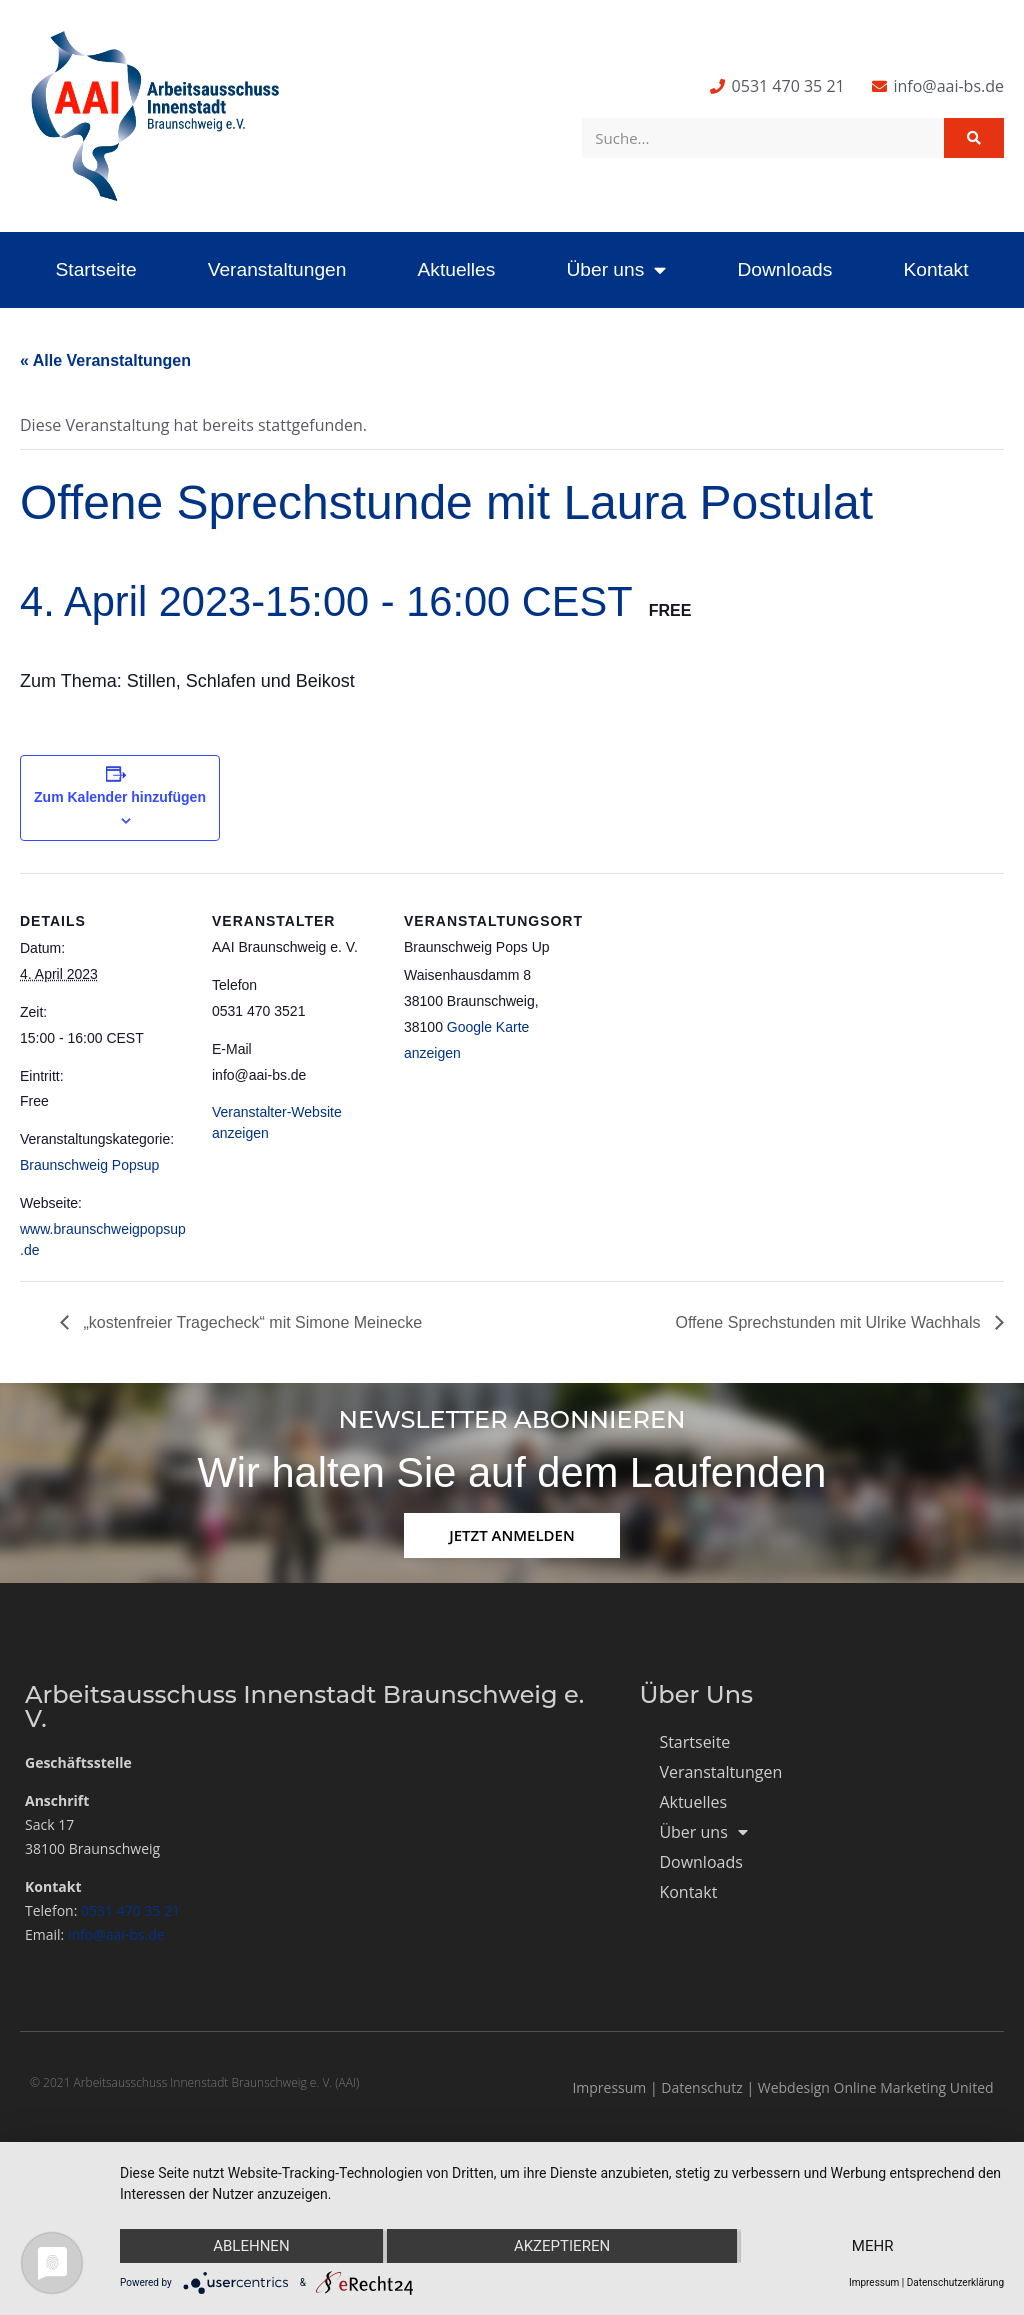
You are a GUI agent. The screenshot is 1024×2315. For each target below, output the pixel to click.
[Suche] (974, 138)
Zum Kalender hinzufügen (120, 797)
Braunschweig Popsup (89, 1165)
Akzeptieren (562, 2246)
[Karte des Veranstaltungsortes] (701, 1010)
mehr (873, 2246)
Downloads (784, 269)
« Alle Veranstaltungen (105, 360)
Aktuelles (456, 269)
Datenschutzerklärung (955, 2282)
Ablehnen (251, 2246)
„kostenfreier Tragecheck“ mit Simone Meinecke (250, 1322)
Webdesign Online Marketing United (876, 2087)
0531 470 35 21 (130, 1910)
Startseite (96, 269)
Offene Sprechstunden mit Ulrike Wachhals (830, 1322)
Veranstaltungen (277, 269)
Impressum (609, 2087)
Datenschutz (701, 2087)
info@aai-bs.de (116, 1934)
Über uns (616, 269)
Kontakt (935, 269)
